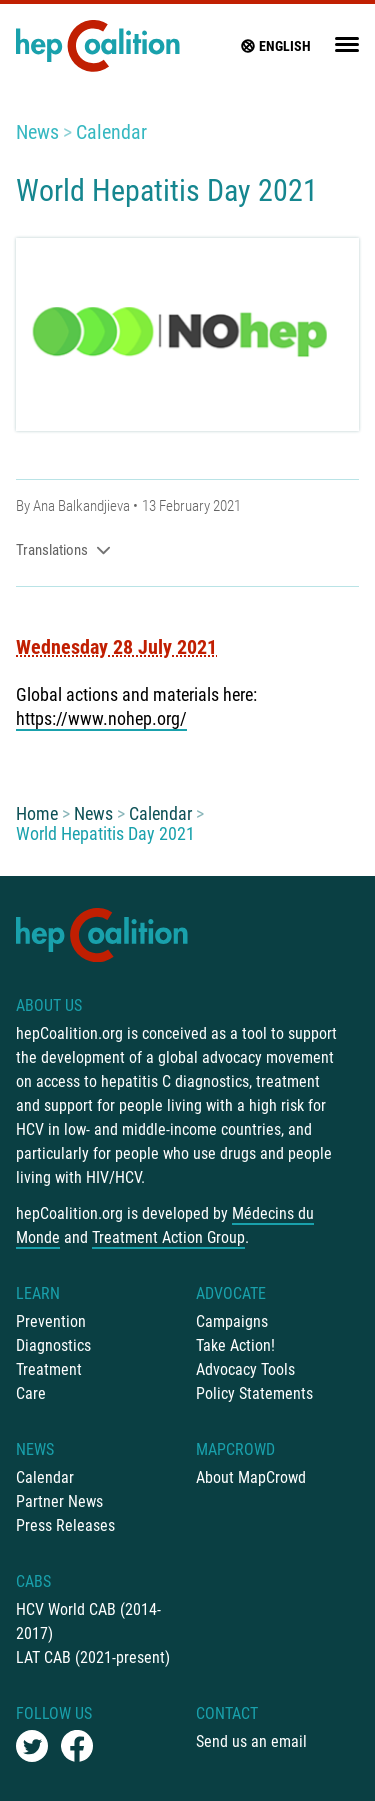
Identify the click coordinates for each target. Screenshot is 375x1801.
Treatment (49, 1369)
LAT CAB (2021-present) (93, 1657)
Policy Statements (254, 1393)
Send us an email (251, 1741)
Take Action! (235, 1345)
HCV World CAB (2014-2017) (88, 1621)
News (37, 132)
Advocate (231, 1293)
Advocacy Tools (245, 1369)
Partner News (59, 1501)
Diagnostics (53, 1345)
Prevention (51, 1321)
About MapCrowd (251, 1477)
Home (37, 813)
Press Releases (65, 1525)
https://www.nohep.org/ (101, 718)
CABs (33, 1581)
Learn (38, 1293)
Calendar (111, 132)
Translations (63, 550)
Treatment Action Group (168, 1237)
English (275, 46)
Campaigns (232, 1321)
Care (31, 1393)
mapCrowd (235, 1449)
